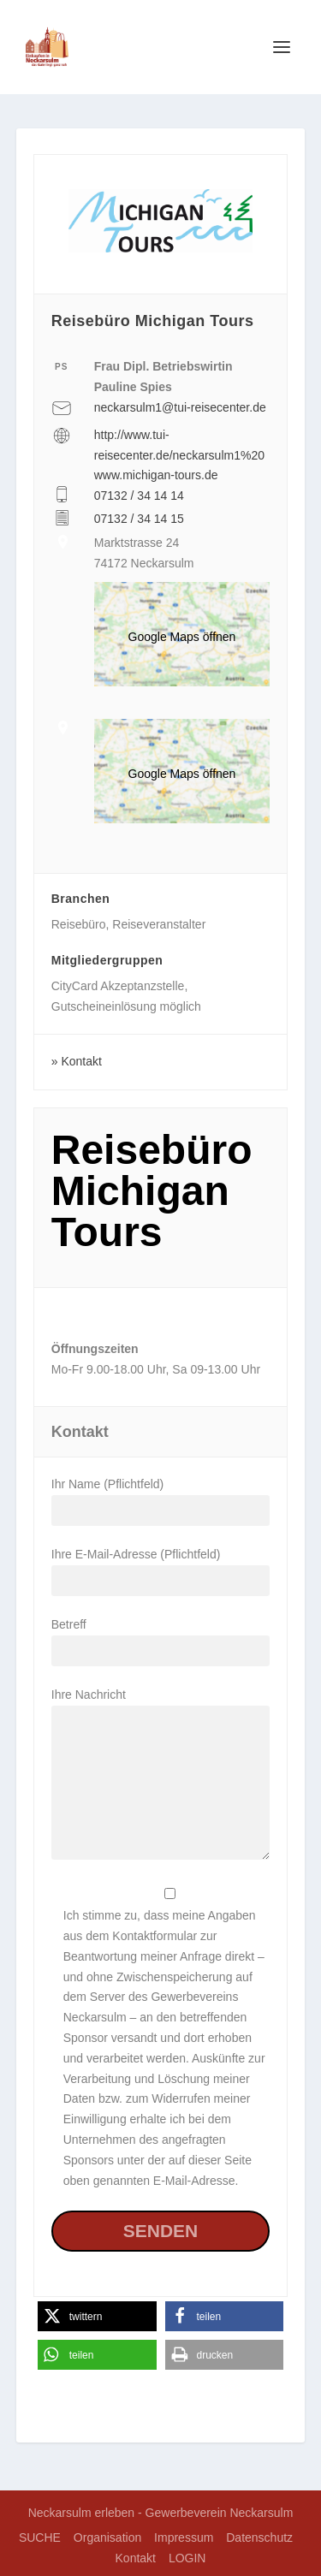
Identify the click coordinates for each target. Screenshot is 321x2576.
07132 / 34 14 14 (139, 495)
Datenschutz (259, 2537)
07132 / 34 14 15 (139, 518)
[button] (97, 2316)
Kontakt (81, 1061)
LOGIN (187, 2558)
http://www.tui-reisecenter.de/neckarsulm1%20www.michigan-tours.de (179, 455)
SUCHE (40, 2537)
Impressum (183, 2537)
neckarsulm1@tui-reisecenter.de (180, 407)
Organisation (107, 2537)
